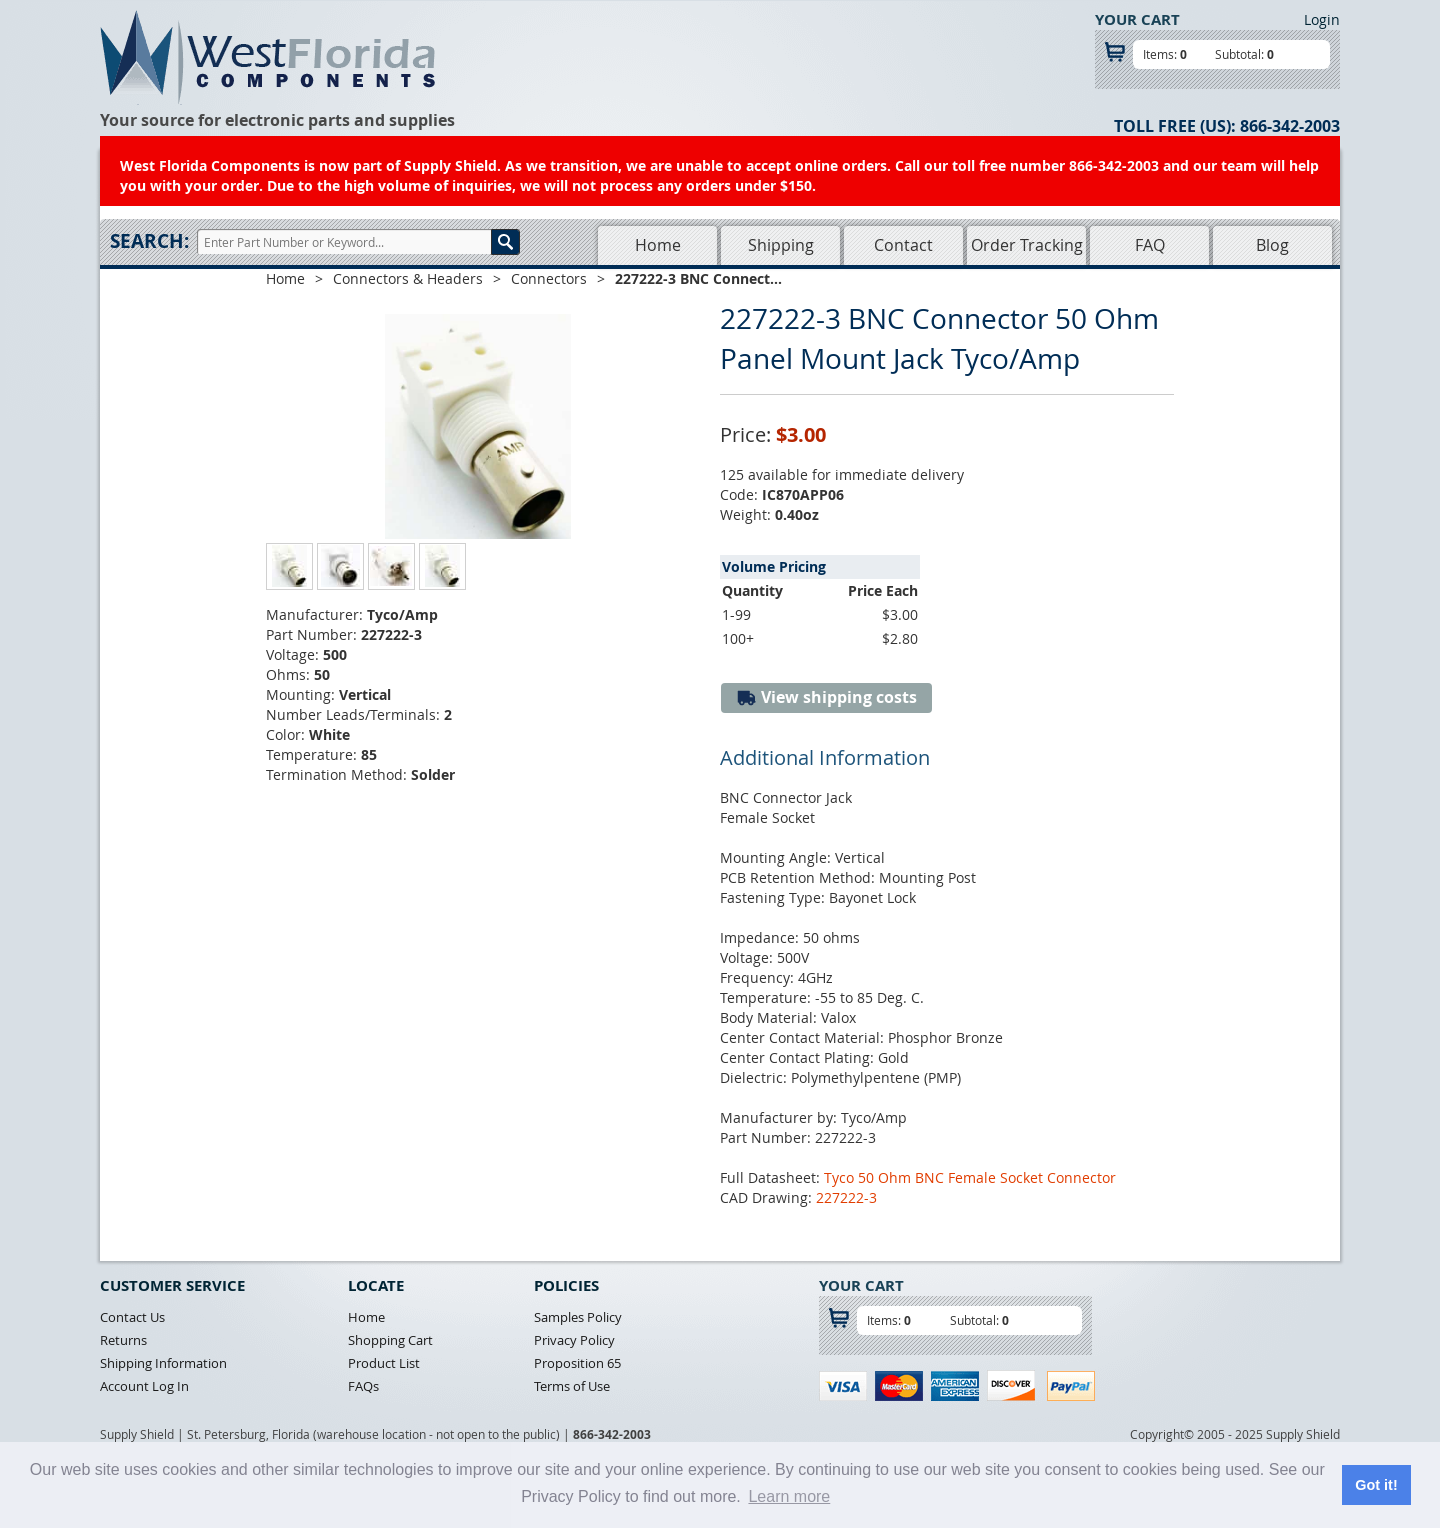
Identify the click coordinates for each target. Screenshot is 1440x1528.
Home (658, 245)
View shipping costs (826, 697)
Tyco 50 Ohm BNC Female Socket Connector (970, 1177)
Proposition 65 (577, 1363)
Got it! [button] (1376, 1485)
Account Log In (144, 1386)
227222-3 (846, 1197)
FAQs (363, 1386)
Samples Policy (578, 1317)
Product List (384, 1363)
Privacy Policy (574, 1340)
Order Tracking (1027, 245)
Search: (149, 241)
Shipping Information (163, 1363)
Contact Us (132, 1317)
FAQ (1150, 245)
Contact (903, 245)
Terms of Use (572, 1386)
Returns (123, 1340)
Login (1322, 19)
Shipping (781, 245)
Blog (1272, 245)
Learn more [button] (789, 1496)
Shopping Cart (390, 1340)
